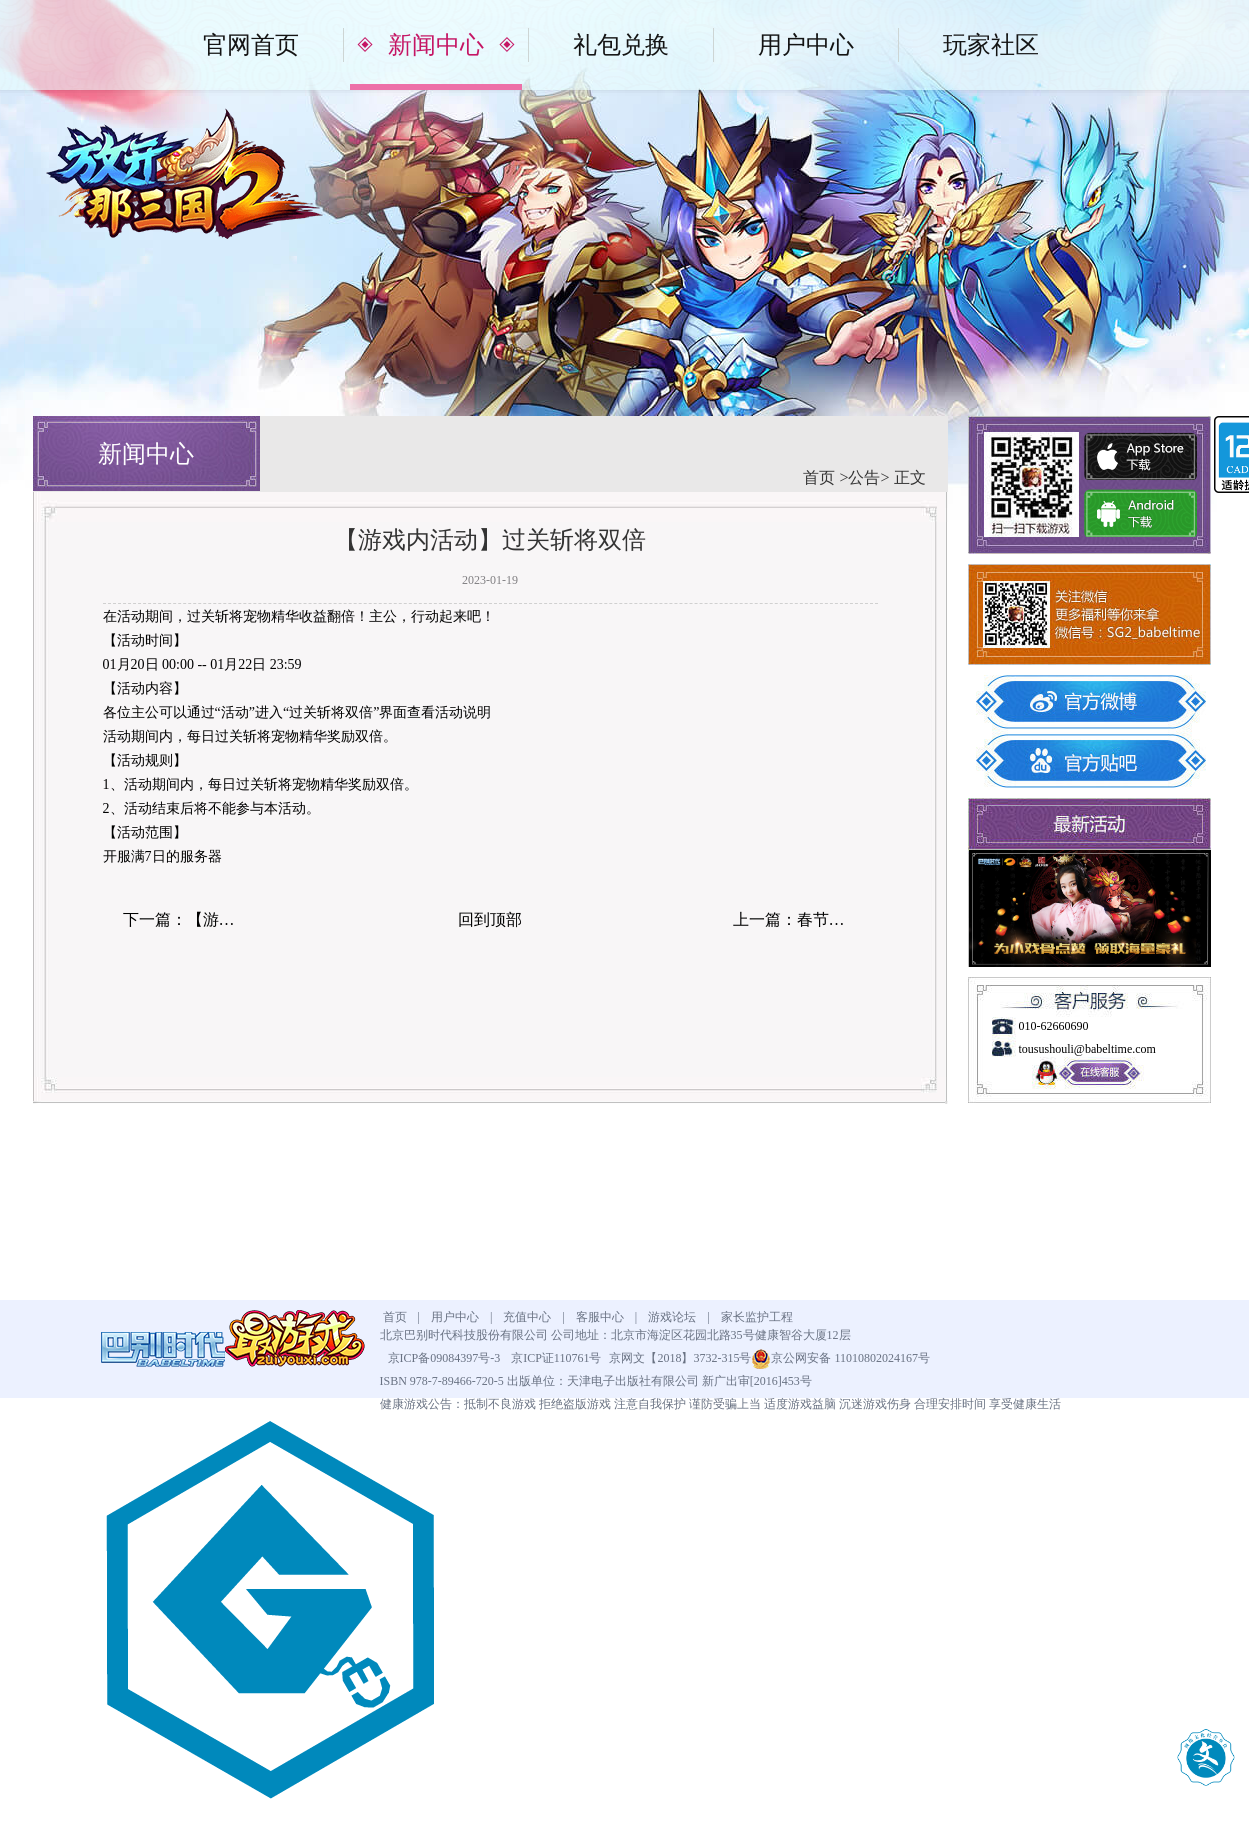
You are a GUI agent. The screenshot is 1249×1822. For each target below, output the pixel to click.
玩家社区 (991, 45)
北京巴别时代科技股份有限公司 (464, 1335)
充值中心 (527, 1317)
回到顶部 (490, 919)
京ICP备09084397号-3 (444, 1358)
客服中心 (600, 1317)
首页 (821, 477)
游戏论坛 (672, 1317)
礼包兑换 (621, 45)
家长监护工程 (757, 1317)
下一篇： (185, 919)
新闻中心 (436, 45)
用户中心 (806, 45)
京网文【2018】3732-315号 (680, 1358)
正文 (908, 477)
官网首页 (251, 45)
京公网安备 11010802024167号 (840, 1358)
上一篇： (795, 919)
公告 (864, 477)
